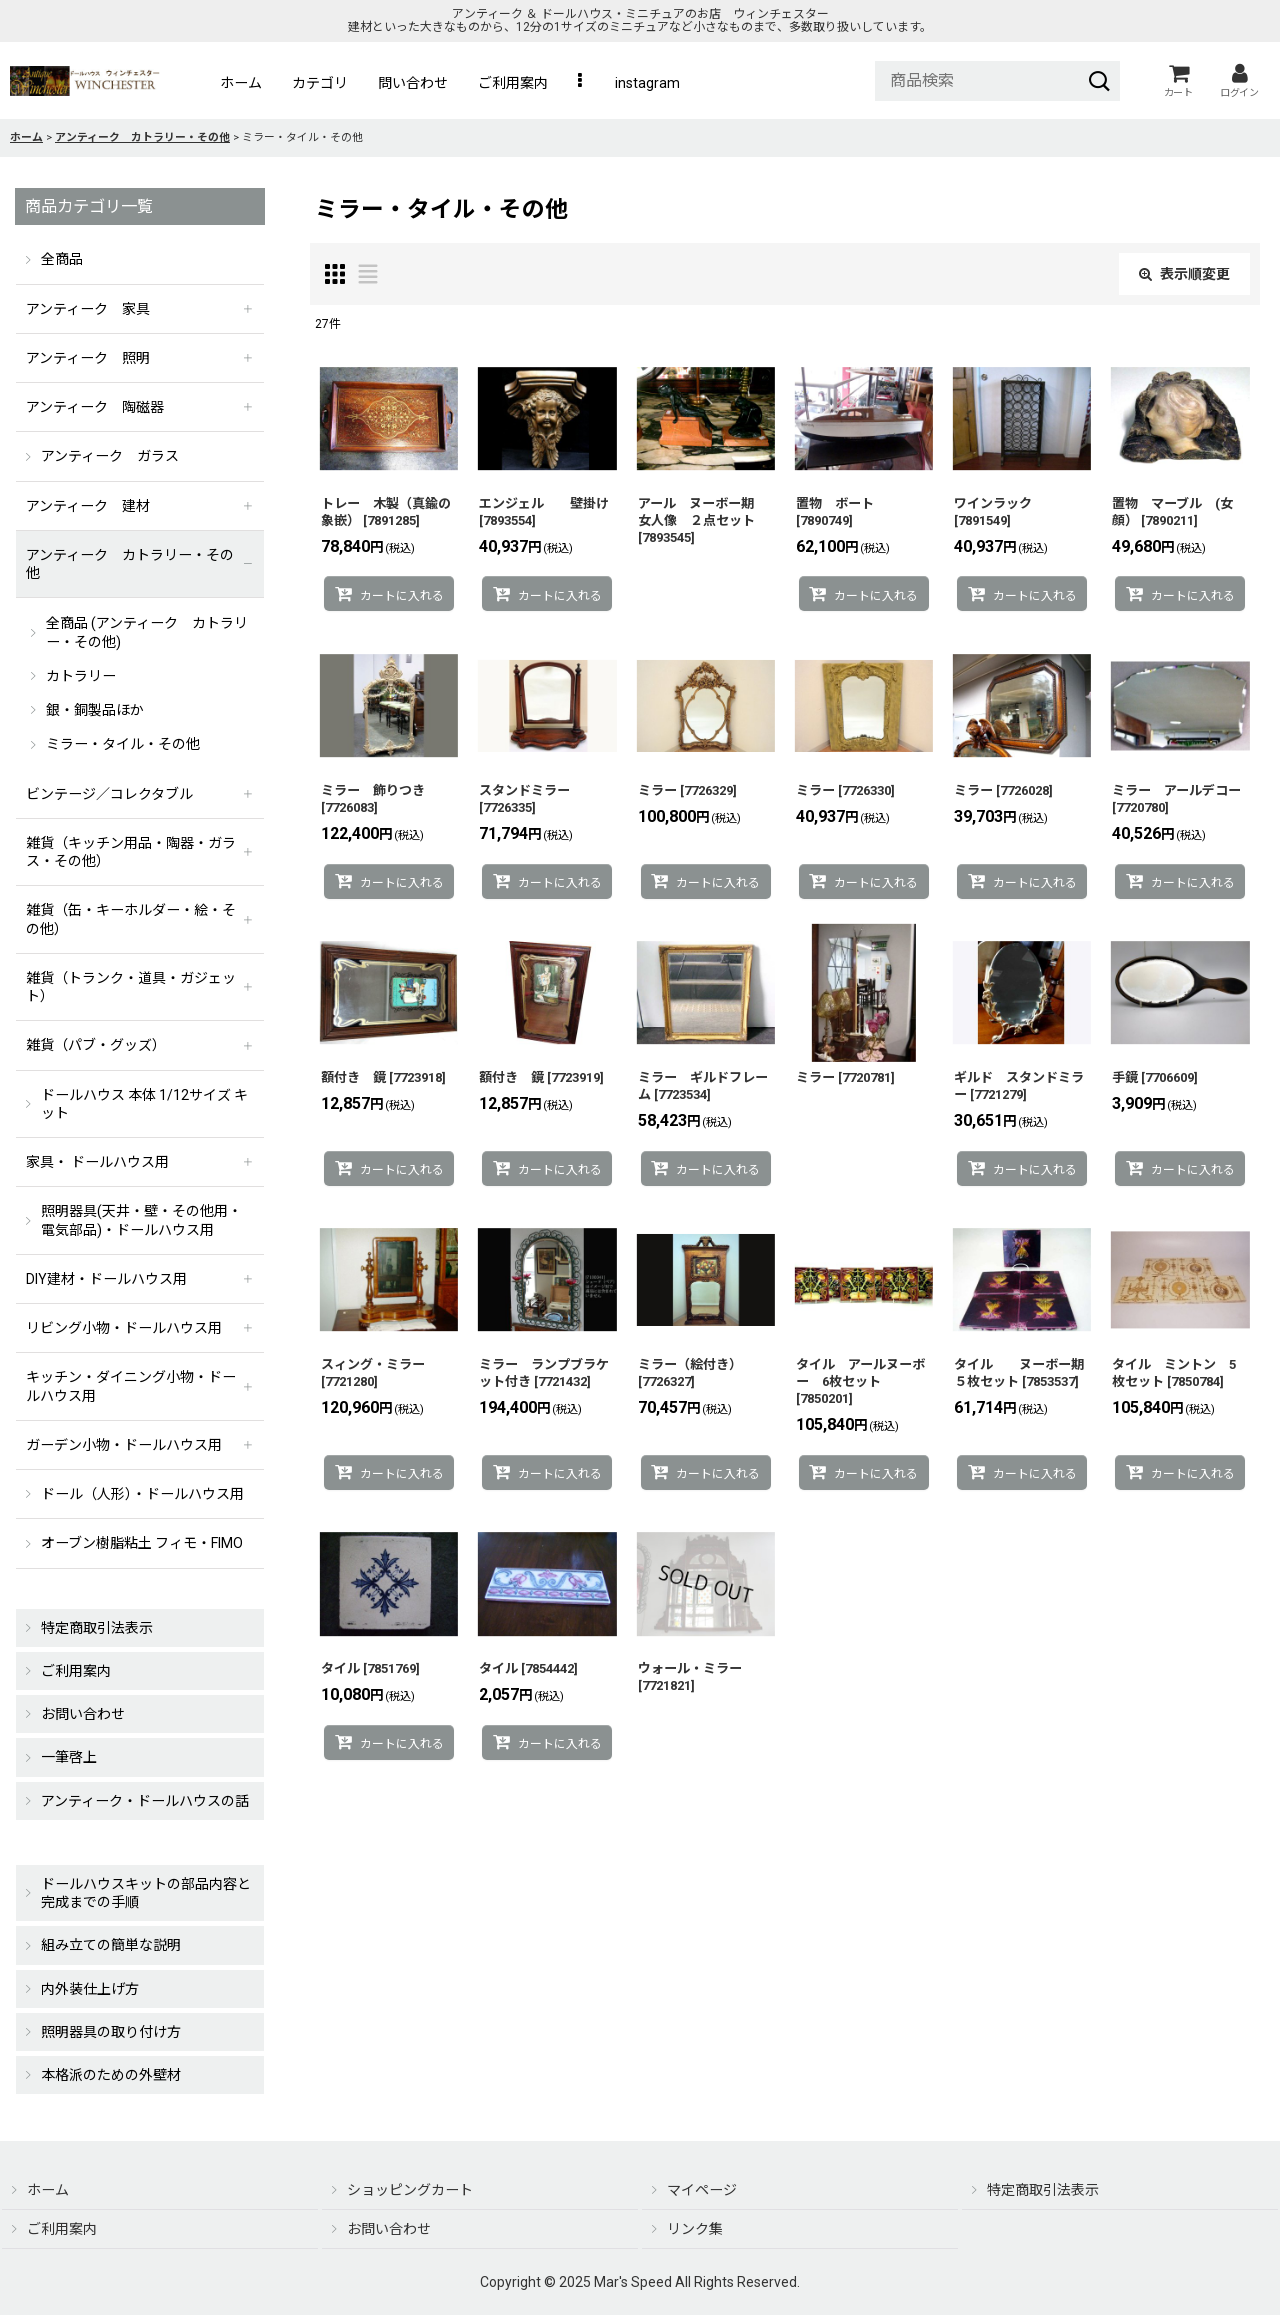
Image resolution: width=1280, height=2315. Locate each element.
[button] (581, 83)
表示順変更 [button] (1184, 274)
